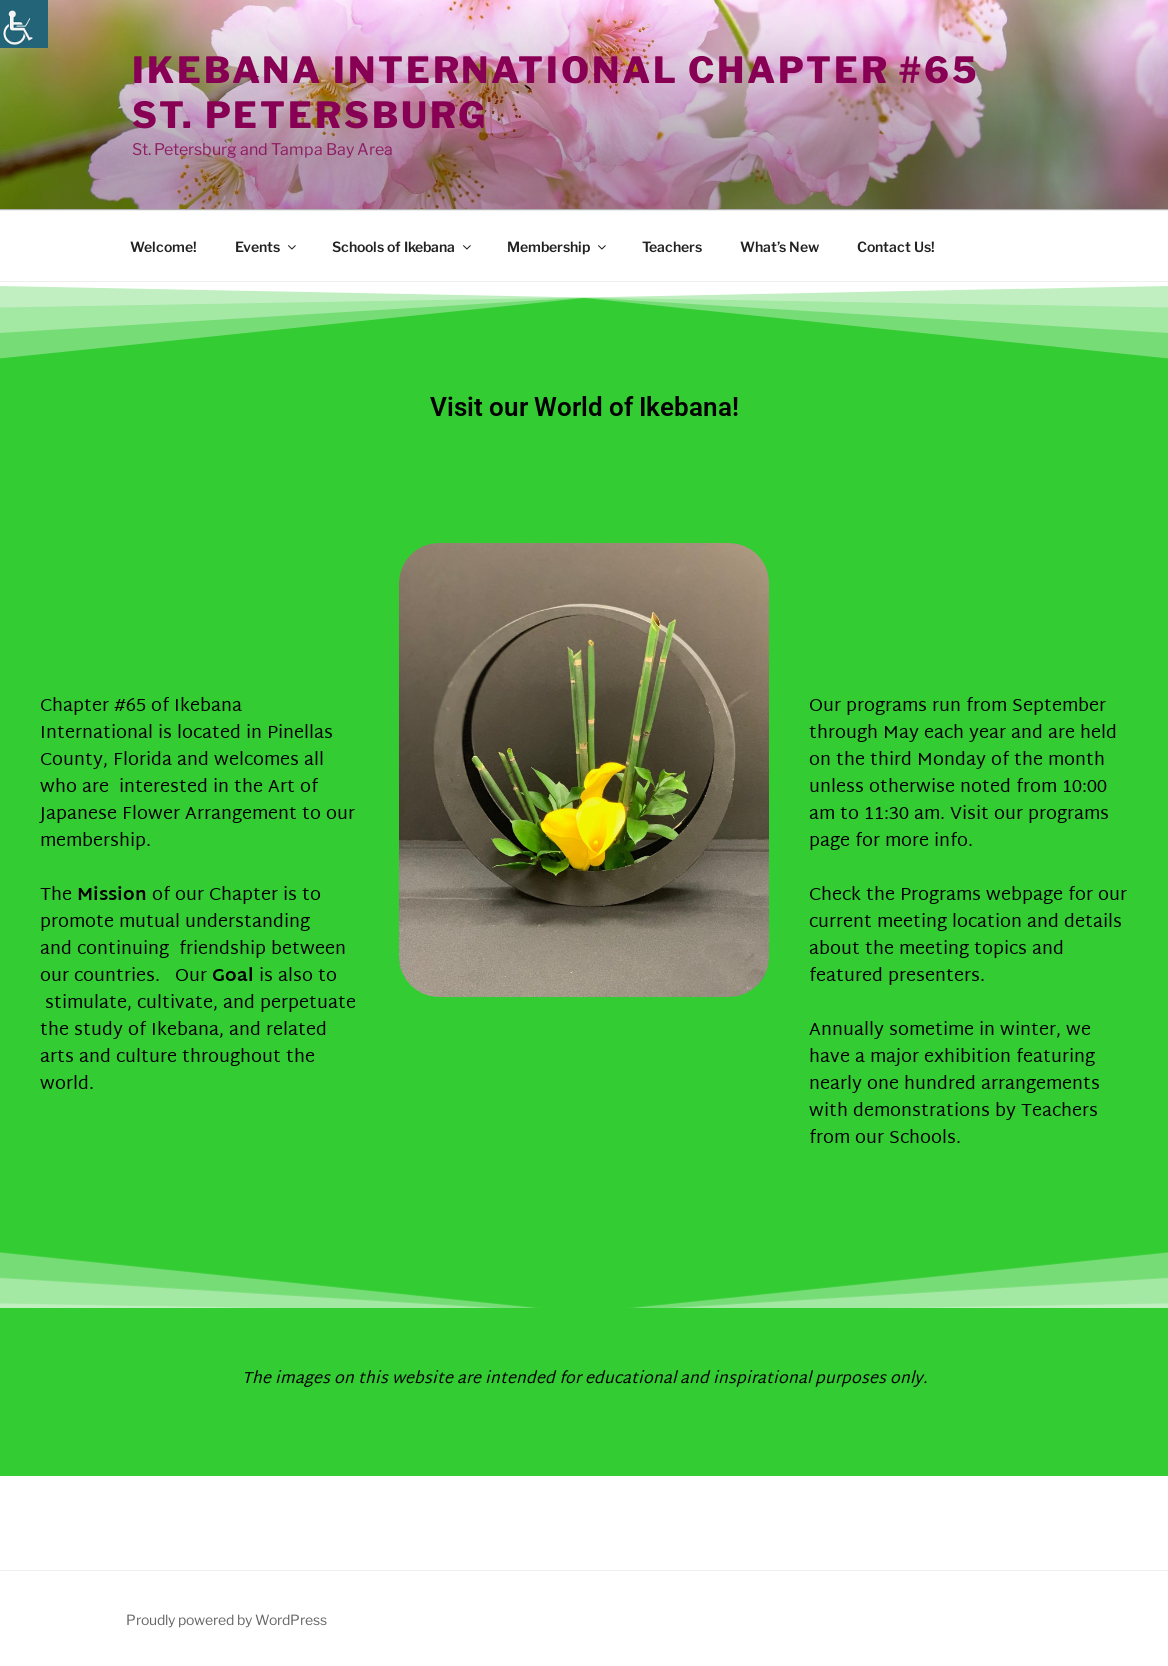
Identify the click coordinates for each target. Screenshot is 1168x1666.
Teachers (672, 246)
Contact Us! (896, 246)
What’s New (779, 246)
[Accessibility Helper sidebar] (24, 24)
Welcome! (163, 246)
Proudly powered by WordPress (226, 1619)
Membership (558, 246)
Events (267, 246)
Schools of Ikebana (403, 246)
